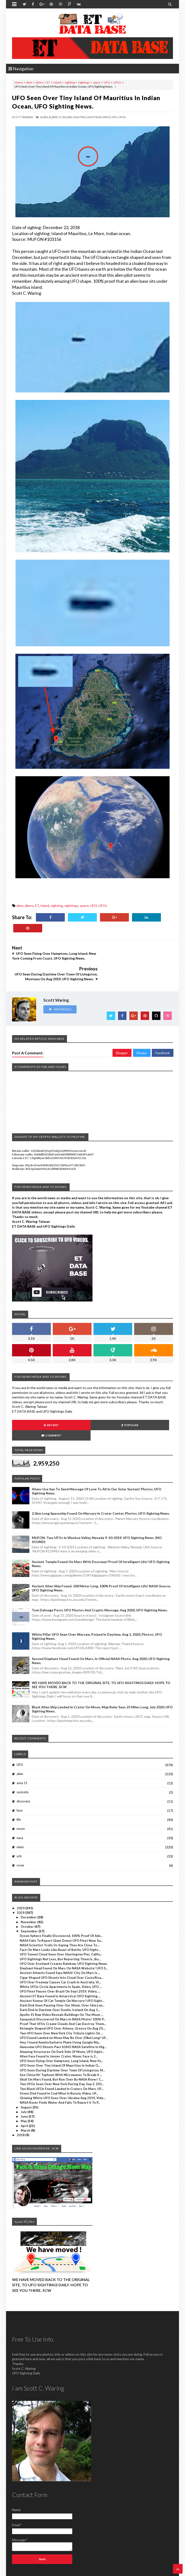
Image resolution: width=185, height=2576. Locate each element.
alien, (44, 117)
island (57, 82)
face (19, 1784)
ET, (60, 117)
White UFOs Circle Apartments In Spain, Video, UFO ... (61, 1960)
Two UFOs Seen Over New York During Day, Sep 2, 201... (62, 2057)
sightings (84, 82)
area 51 (22, 1756)
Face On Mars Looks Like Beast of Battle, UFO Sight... (60, 1923)
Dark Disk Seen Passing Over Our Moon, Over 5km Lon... (62, 1979)
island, (68, 117)
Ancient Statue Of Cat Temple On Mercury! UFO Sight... (62, 1974)
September (30, 1905)
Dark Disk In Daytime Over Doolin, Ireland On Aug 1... (60, 1983)
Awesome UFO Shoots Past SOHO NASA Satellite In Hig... (63, 2020)
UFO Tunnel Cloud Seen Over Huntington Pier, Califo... (61, 1928)
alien (29, 82)
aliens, (53, 117)
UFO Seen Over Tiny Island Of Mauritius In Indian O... (60, 2039)
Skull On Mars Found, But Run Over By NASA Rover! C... (61, 2053)
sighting (70, 82)
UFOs (117, 82)
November (29, 1895)
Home (18, 82)
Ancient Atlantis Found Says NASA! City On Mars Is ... (60, 1946)
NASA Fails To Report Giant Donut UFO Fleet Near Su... (61, 1914)
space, (107, 117)
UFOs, (122, 117)
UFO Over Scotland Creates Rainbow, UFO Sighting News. (64, 1937)
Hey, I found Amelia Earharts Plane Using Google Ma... (60, 2016)
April (25, 2099)
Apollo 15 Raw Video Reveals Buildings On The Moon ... (61, 1988)
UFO (107, 82)
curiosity (23, 1766)
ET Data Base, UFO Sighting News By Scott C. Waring (45, 2572)
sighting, (80, 117)
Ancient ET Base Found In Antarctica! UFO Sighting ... (60, 1969)
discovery (23, 1775)
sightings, (94, 117)
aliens (39, 82)
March (26, 2104)
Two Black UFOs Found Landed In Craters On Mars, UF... (61, 2062)
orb (19, 1830)
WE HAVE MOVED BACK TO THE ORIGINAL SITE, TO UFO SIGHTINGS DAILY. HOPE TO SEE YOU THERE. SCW (51, 2258)
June (25, 2090)
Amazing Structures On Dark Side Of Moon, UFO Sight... (62, 2025)
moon (21, 1802)
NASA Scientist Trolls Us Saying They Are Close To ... (60, 1919)
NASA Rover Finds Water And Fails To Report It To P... (60, 2076)
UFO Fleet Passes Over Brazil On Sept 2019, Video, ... (60, 1965)
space (96, 82)
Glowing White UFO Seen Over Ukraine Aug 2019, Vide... (63, 2071)
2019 (21, 1886)
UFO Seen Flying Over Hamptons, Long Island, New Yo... (61, 2034)
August (27, 2081)
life (19, 1793)
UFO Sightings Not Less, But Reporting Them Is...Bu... (60, 1932)
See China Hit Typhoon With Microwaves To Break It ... (61, 2048)
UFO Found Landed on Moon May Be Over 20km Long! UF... (64, 2011)
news (20, 1820)
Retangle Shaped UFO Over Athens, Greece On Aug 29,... (63, 2002)
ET (48, 82)
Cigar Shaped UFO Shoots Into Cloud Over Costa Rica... (61, 1951)
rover (20, 1839)
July (24, 2085)
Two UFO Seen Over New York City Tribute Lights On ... (61, 2006)
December (29, 1891)
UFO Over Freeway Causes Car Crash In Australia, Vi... (60, 1956)
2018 (21, 2108)
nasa (20, 1811)
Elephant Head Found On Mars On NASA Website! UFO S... (64, 1942)
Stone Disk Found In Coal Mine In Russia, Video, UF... (59, 2067)
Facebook (162, 1037)
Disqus (142, 1037)
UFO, (115, 117)
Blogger (122, 1037)
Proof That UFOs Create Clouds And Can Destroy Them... (63, 1997)
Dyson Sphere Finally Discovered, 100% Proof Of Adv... (61, 1909)
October (27, 1900)
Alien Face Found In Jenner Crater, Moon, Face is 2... (59, 2030)
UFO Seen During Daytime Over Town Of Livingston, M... (62, 2043)
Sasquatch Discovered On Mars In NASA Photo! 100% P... (63, 1993)
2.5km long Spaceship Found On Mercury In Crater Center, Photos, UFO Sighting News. (101, 1487)
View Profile (60, 993)
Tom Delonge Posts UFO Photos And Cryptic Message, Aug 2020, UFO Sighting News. (100, 1584)
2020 (21, 1882)
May (24, 2094)
